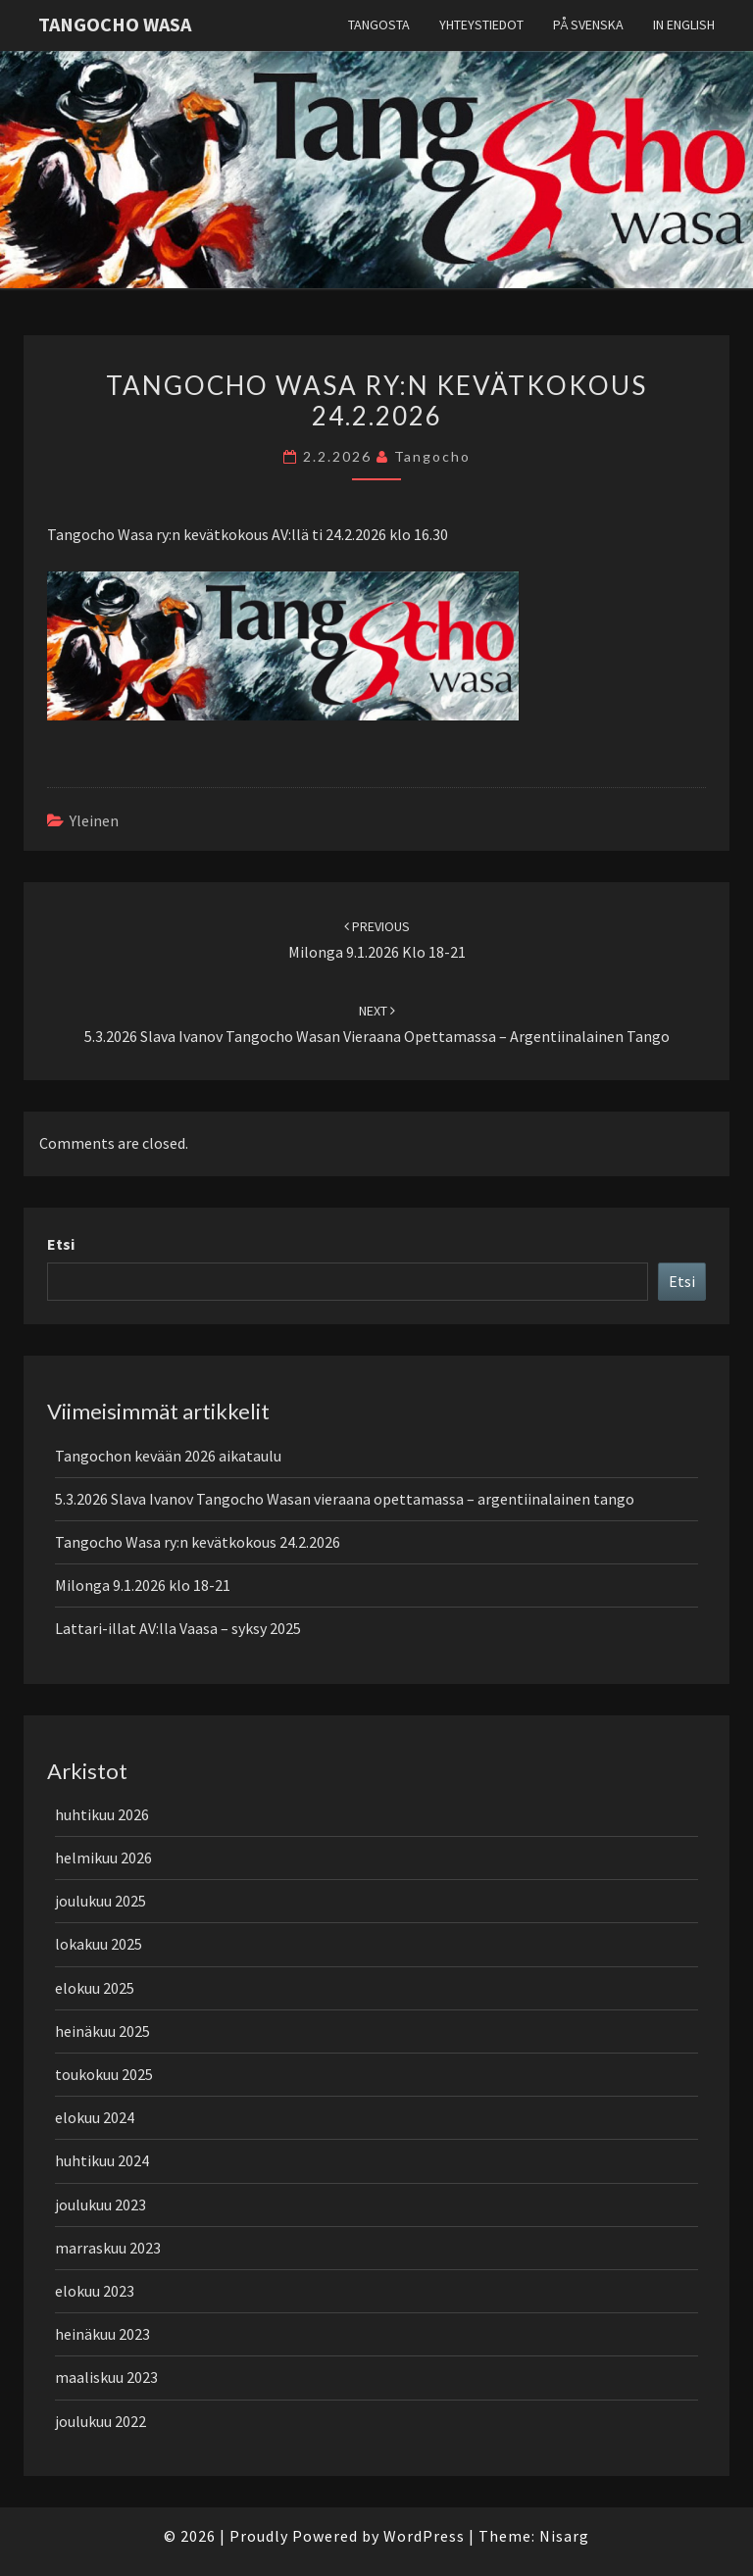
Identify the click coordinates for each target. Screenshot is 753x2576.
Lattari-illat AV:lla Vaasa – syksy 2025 (178, 1628)
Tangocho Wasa (114, 24)
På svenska (588, 24)
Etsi (61, 1244)
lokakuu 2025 (98, 1944)
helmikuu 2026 (103, 1857)
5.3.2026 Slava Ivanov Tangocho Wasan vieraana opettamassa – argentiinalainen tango (344, 1499)
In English (684, 24)
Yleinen (94, 820)
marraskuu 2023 (108, 2247)
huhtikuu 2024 (102, 2160)
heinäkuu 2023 (102, 2334)
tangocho (432, 456)
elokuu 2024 (94, 2117)
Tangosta (379, 24)
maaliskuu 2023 (106, 2377)
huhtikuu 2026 (102, 1814)
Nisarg (564, 2536)
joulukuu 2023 (100, 2204)
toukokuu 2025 (104, 2074)
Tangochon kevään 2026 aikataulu (168, 1455)
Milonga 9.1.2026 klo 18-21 (142, 1585)
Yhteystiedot (481, 24)
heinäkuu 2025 (102, 2031)
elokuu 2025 (94, 1988)
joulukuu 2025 (100, 1900)
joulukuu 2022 (100, 2421)
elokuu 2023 (94, 2291)
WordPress (424, 2536)
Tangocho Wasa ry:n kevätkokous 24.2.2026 (197, 1542)
